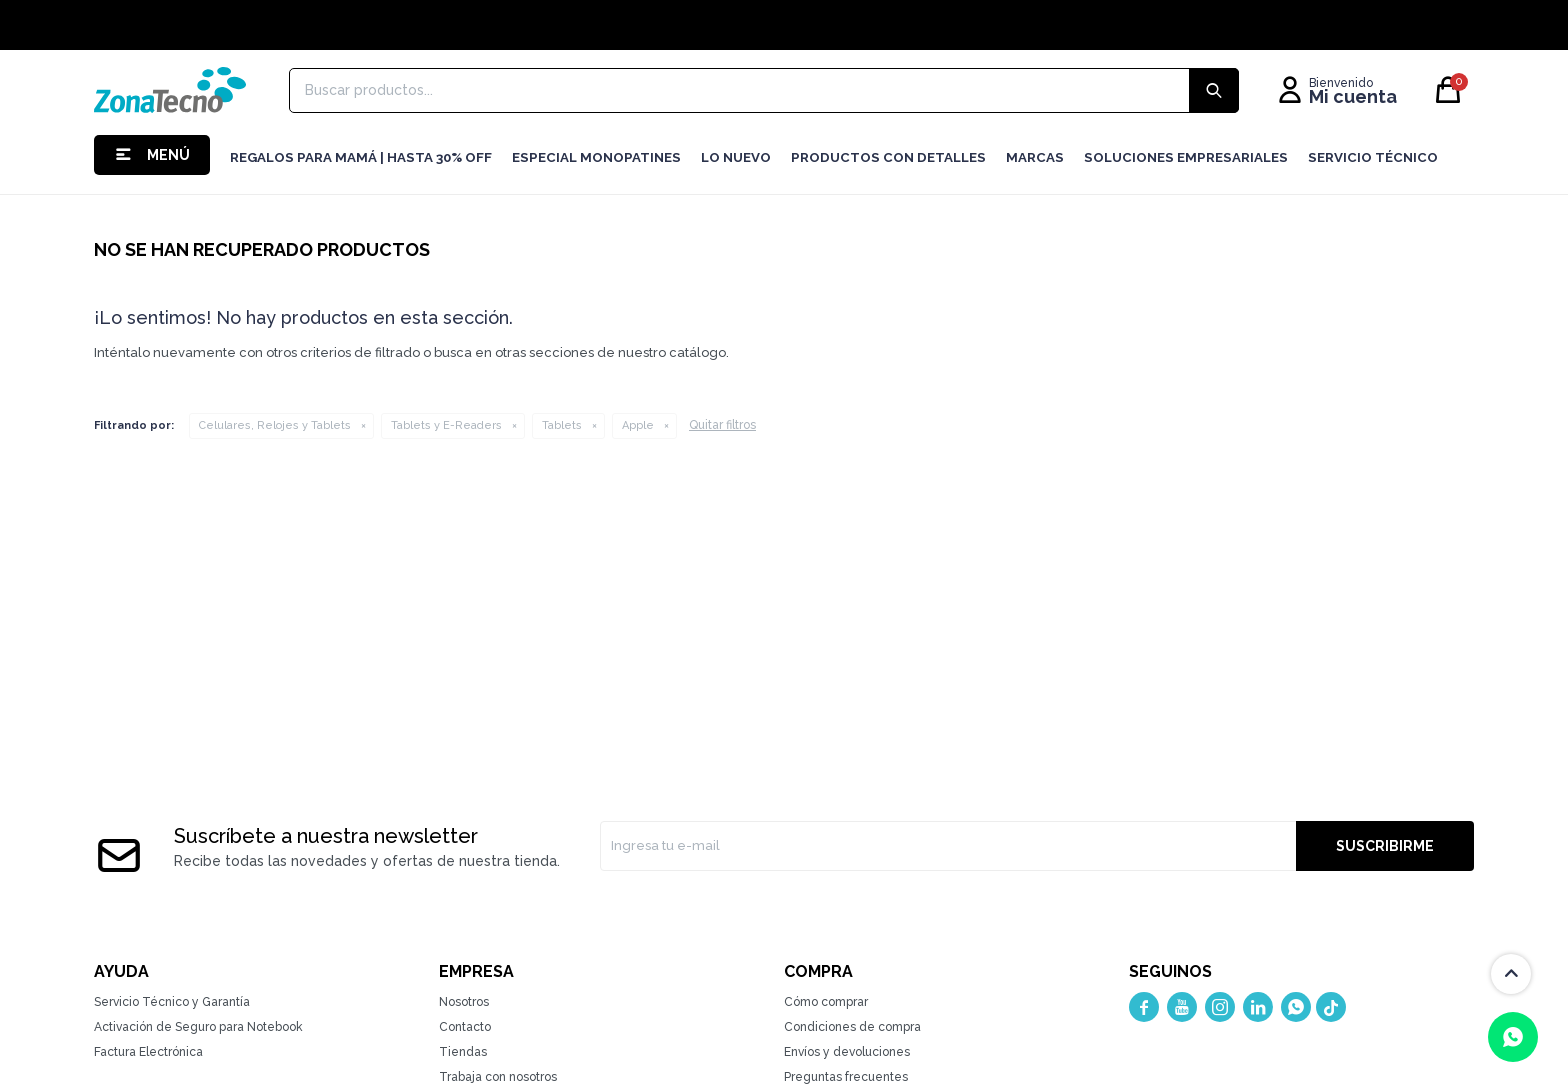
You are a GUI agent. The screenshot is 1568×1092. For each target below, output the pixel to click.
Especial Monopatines (596, 157)
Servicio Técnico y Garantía (172, 1002)
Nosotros (464, 1002)
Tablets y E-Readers (446, 425)
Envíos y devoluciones (847, 1052)
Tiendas (463, 1052)
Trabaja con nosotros (498, 1077)
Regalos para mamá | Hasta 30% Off (361, 157)
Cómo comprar (826, 1002)
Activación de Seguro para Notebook (198, 1027)
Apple (638, 425)
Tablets (562, 425)
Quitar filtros (722, 425)
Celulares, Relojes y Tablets (275, 425)
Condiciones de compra (852, 1027)
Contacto (465, 1027)
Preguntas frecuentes (846, 1077)
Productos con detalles (888, 157)
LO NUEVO (736, 157)
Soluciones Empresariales (1186, 157)
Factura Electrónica (148, 1052)
